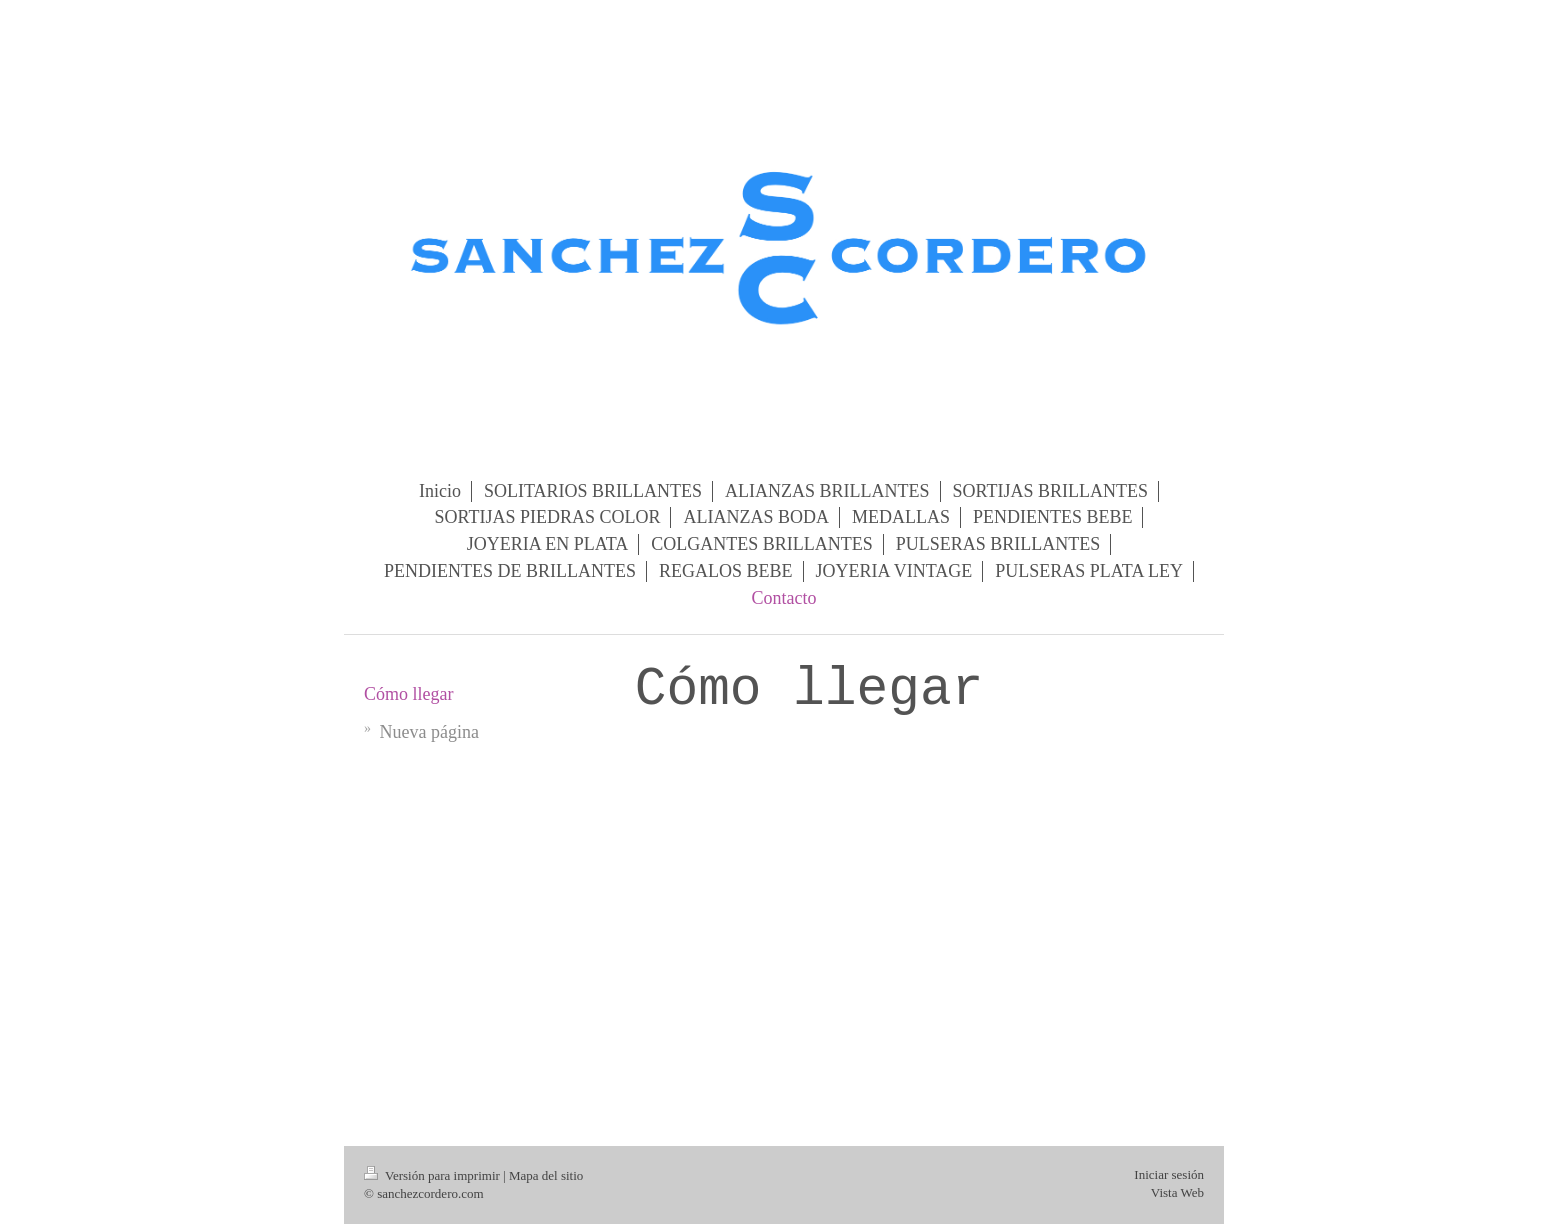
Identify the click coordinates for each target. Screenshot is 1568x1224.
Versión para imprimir (433, 1175)
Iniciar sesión (1169, 1174)
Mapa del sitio (546, 1175)
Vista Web (1177, 1192)
